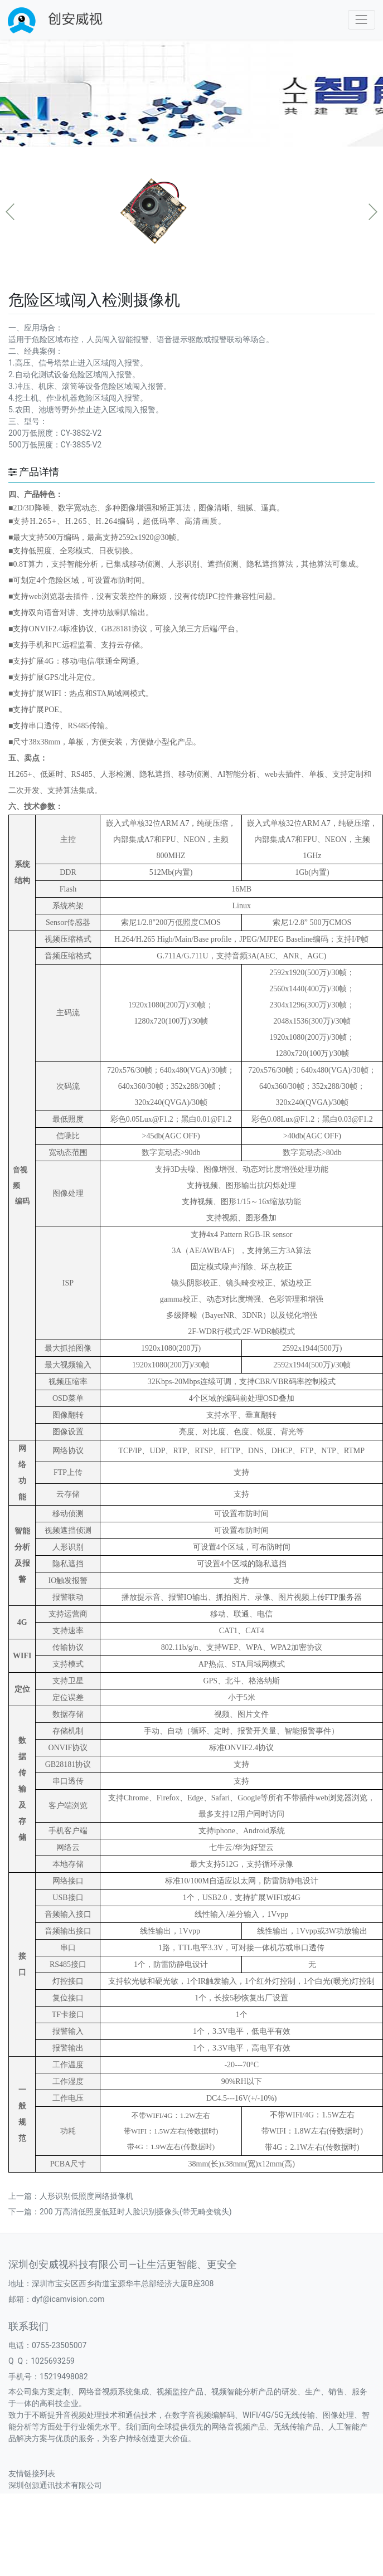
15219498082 (64, 2376)
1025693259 (53, 2360)
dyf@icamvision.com (68, 2299)
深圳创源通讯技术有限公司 (55, 2485)
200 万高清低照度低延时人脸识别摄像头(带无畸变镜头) (136, 2211)
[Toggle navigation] (361, 20)
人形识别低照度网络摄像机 (86, 2196)
